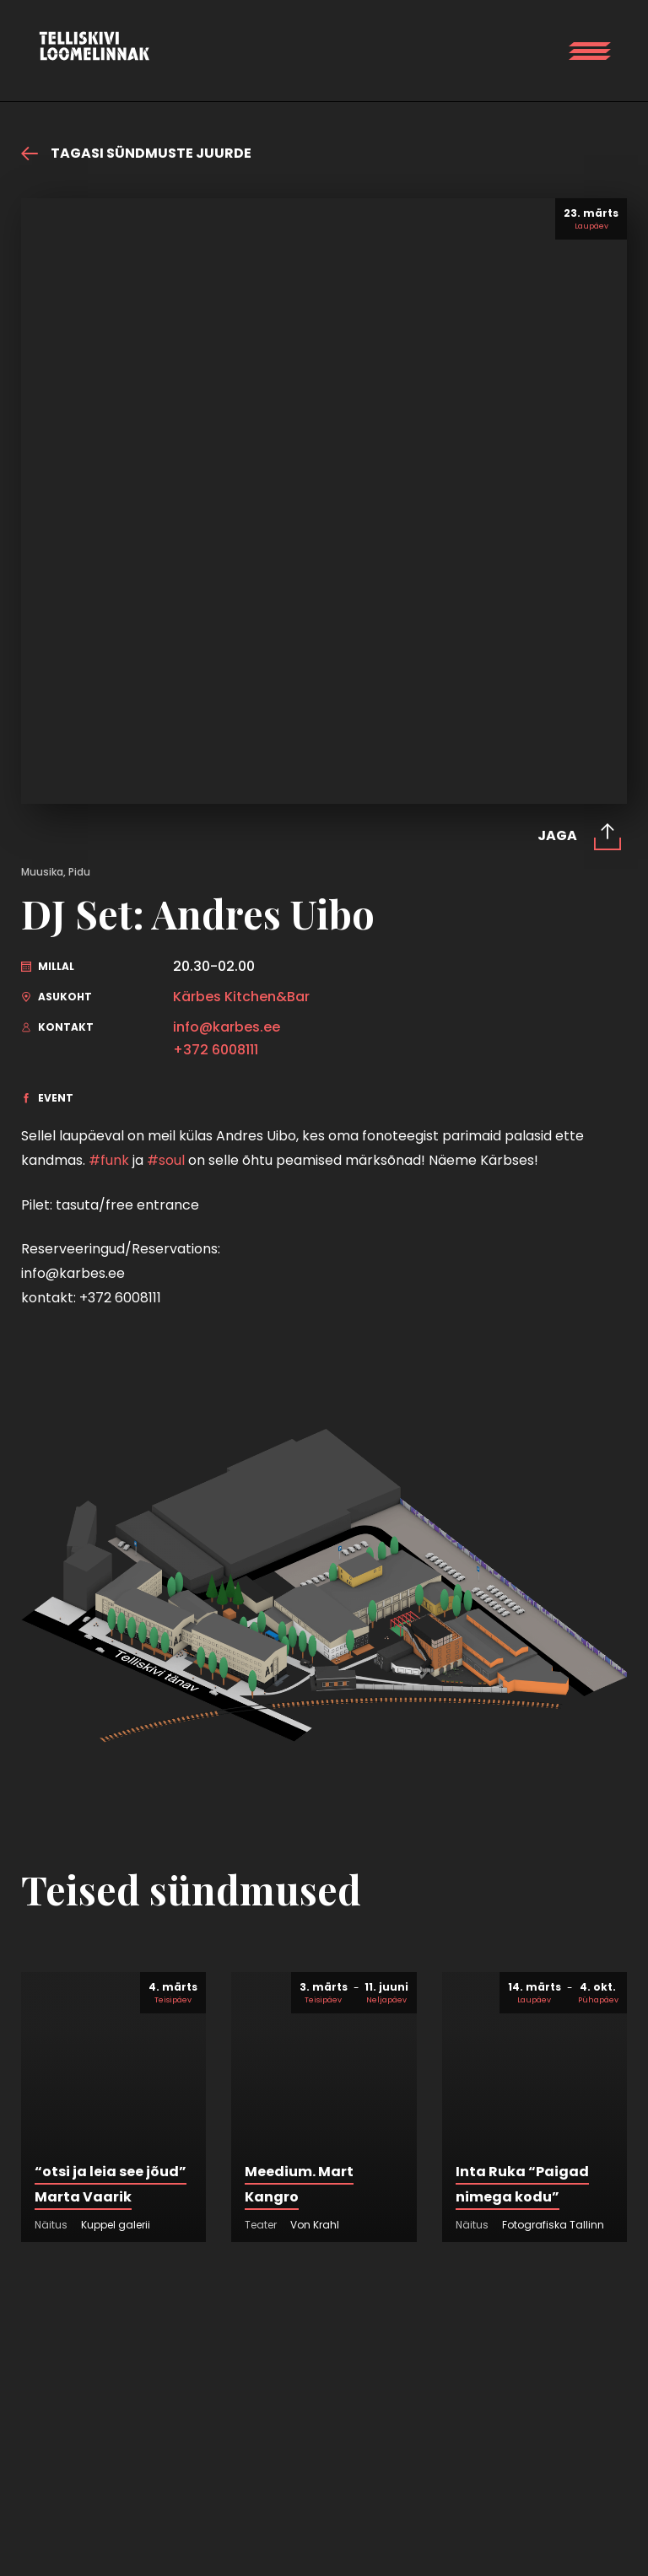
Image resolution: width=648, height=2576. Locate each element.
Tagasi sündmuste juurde (136, 153)
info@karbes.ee (226, 1027)
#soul (166, 1160)
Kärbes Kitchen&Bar (241, 997)
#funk (109, 1160)
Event (47, 1098)
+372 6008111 (215, 1050)
